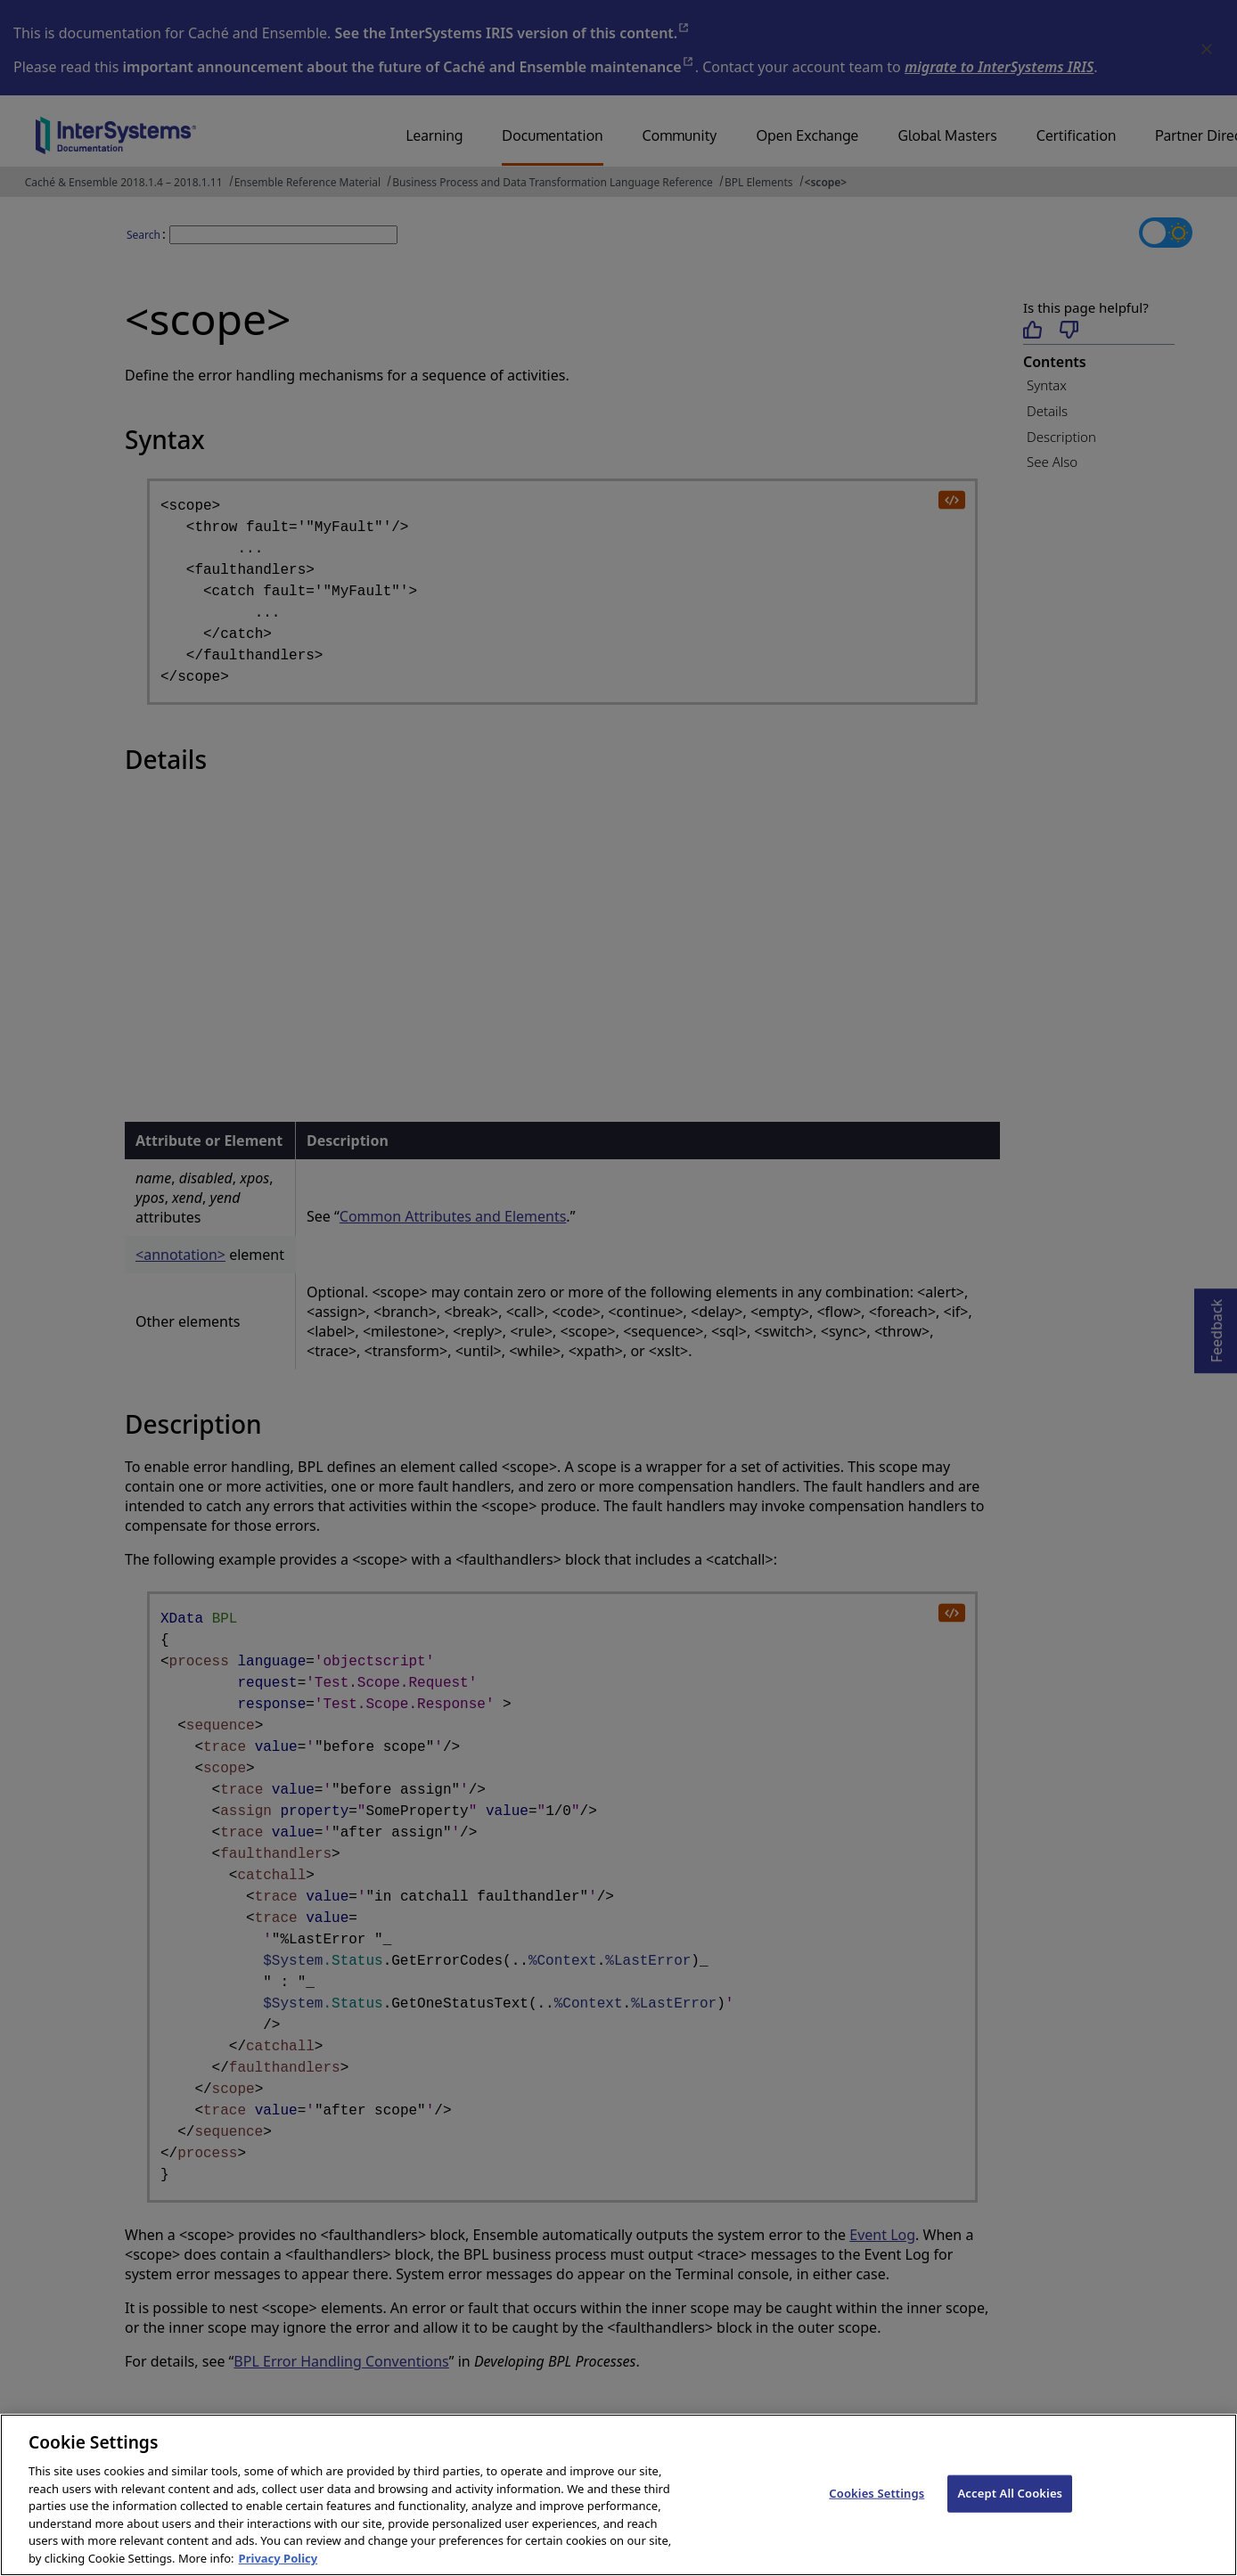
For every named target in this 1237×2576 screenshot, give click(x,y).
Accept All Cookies (1009, 2506)
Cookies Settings (876, 2506)
